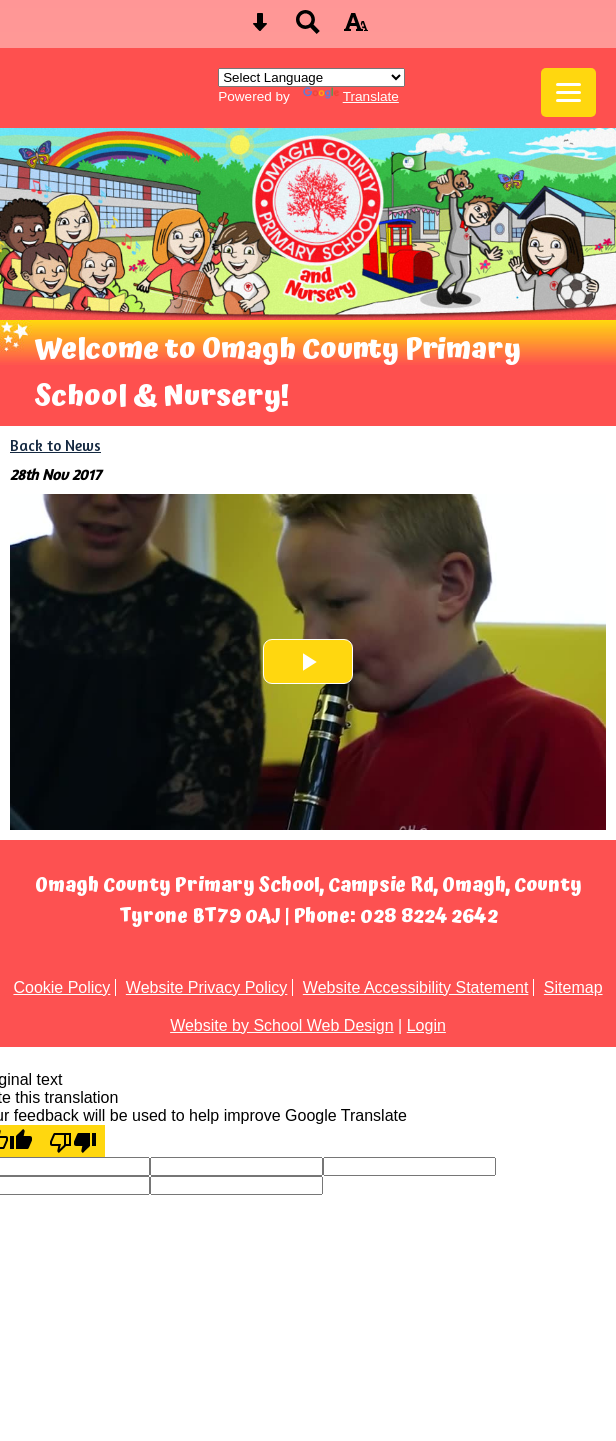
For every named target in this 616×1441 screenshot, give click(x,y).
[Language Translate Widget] (311, 77)
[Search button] (308, 28)
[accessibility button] (356, 28)
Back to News (55, 445)
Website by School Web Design (282, 1025)
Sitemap (573, 987)
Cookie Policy (61, 987)
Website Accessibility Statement (416, 987)
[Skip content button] (260, 28)
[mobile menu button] (568, 92)
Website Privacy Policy (207, 987)
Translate (351, 96)
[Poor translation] (73, 1141)
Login (426, 1025)
